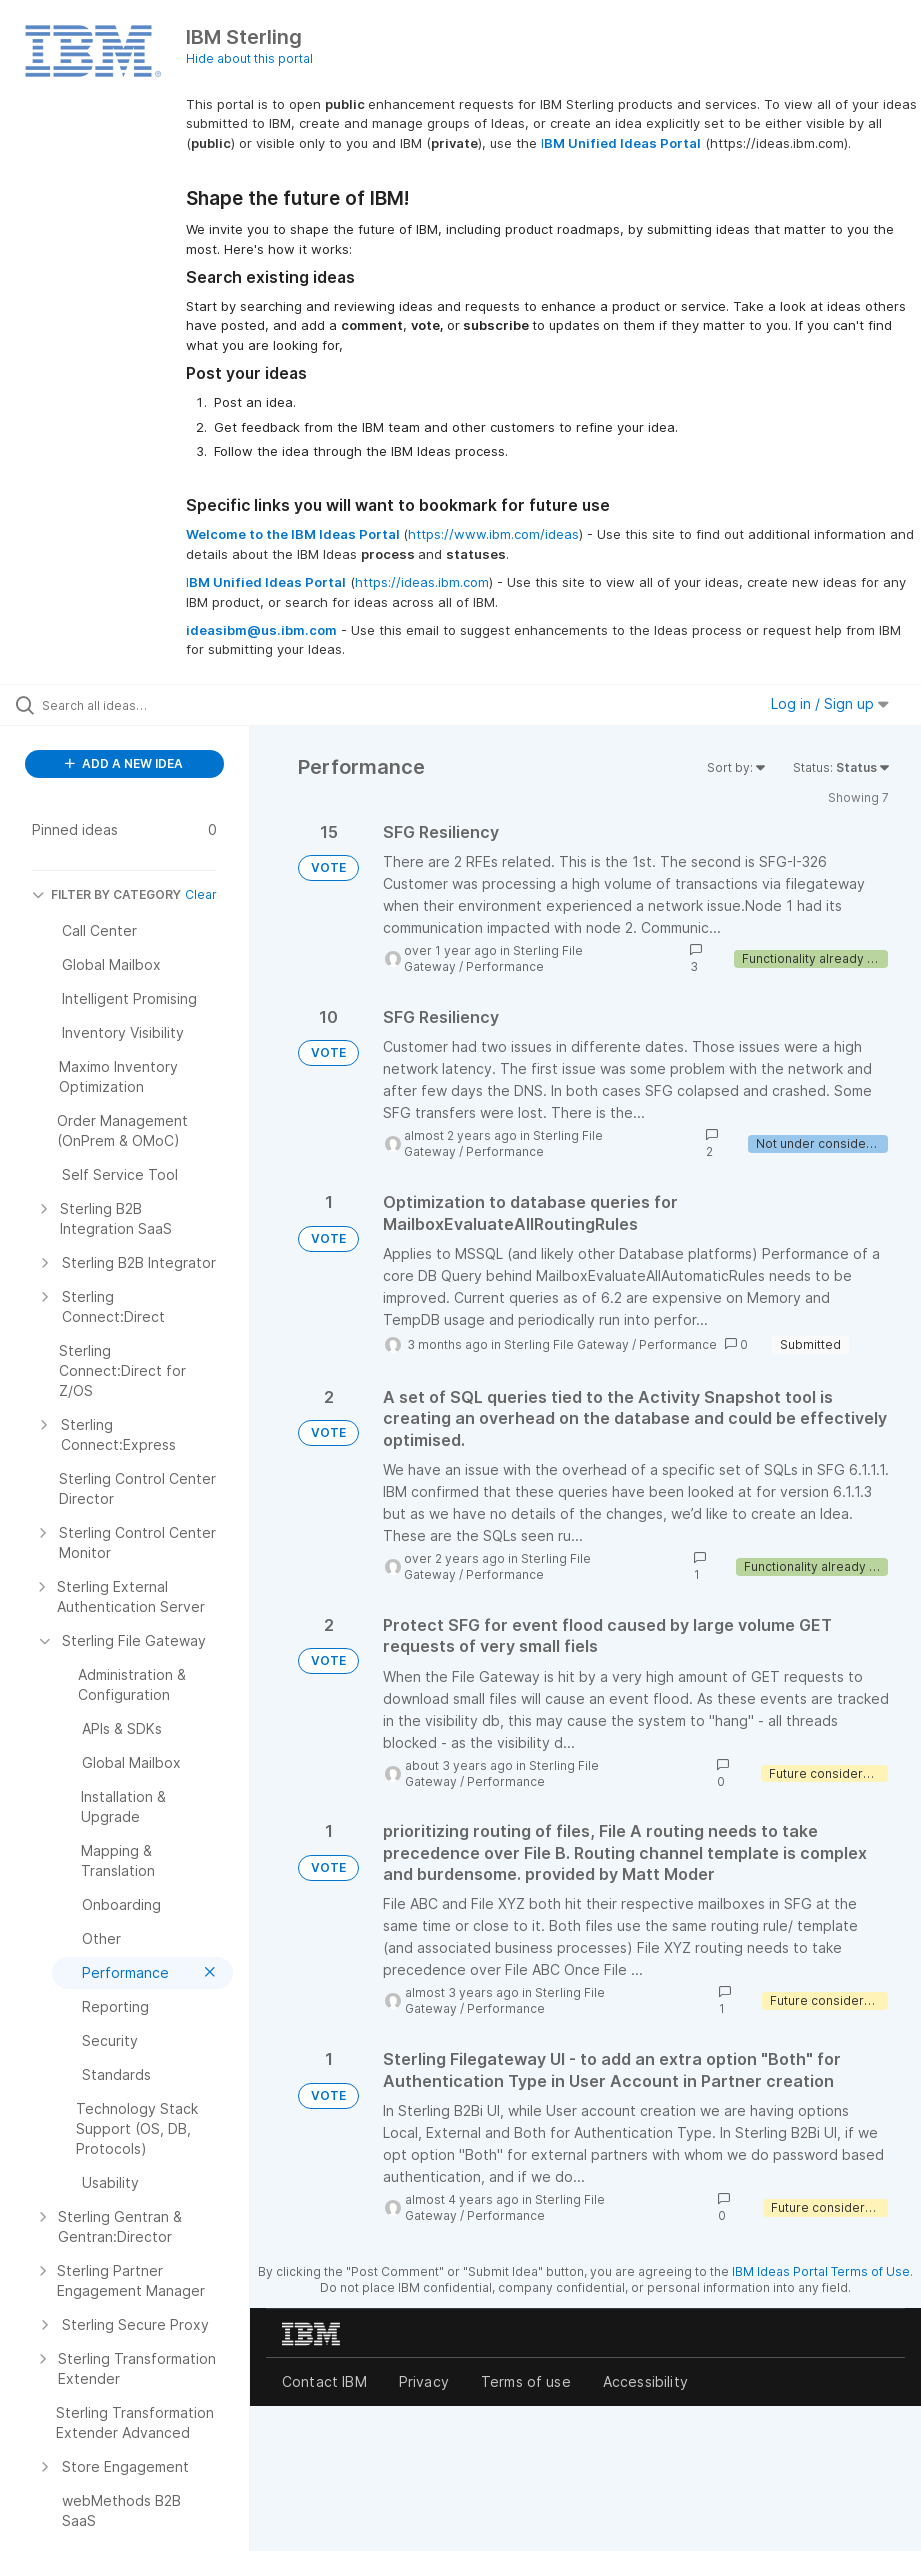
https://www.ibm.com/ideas (493, 534)
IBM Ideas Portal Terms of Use (821, 2271)
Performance (505, 966)
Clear (201, 894)
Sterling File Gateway (566, 1344)
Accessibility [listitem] (645, 2381)
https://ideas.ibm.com (422, 582)
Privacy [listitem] (424, 2381)
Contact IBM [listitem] (324, 2381)
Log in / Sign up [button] (830, 703)
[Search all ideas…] (135, 705)
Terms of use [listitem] (526, 2381)
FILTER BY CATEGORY (106, 894)
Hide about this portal (249, 58)
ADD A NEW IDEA (124, 763)
